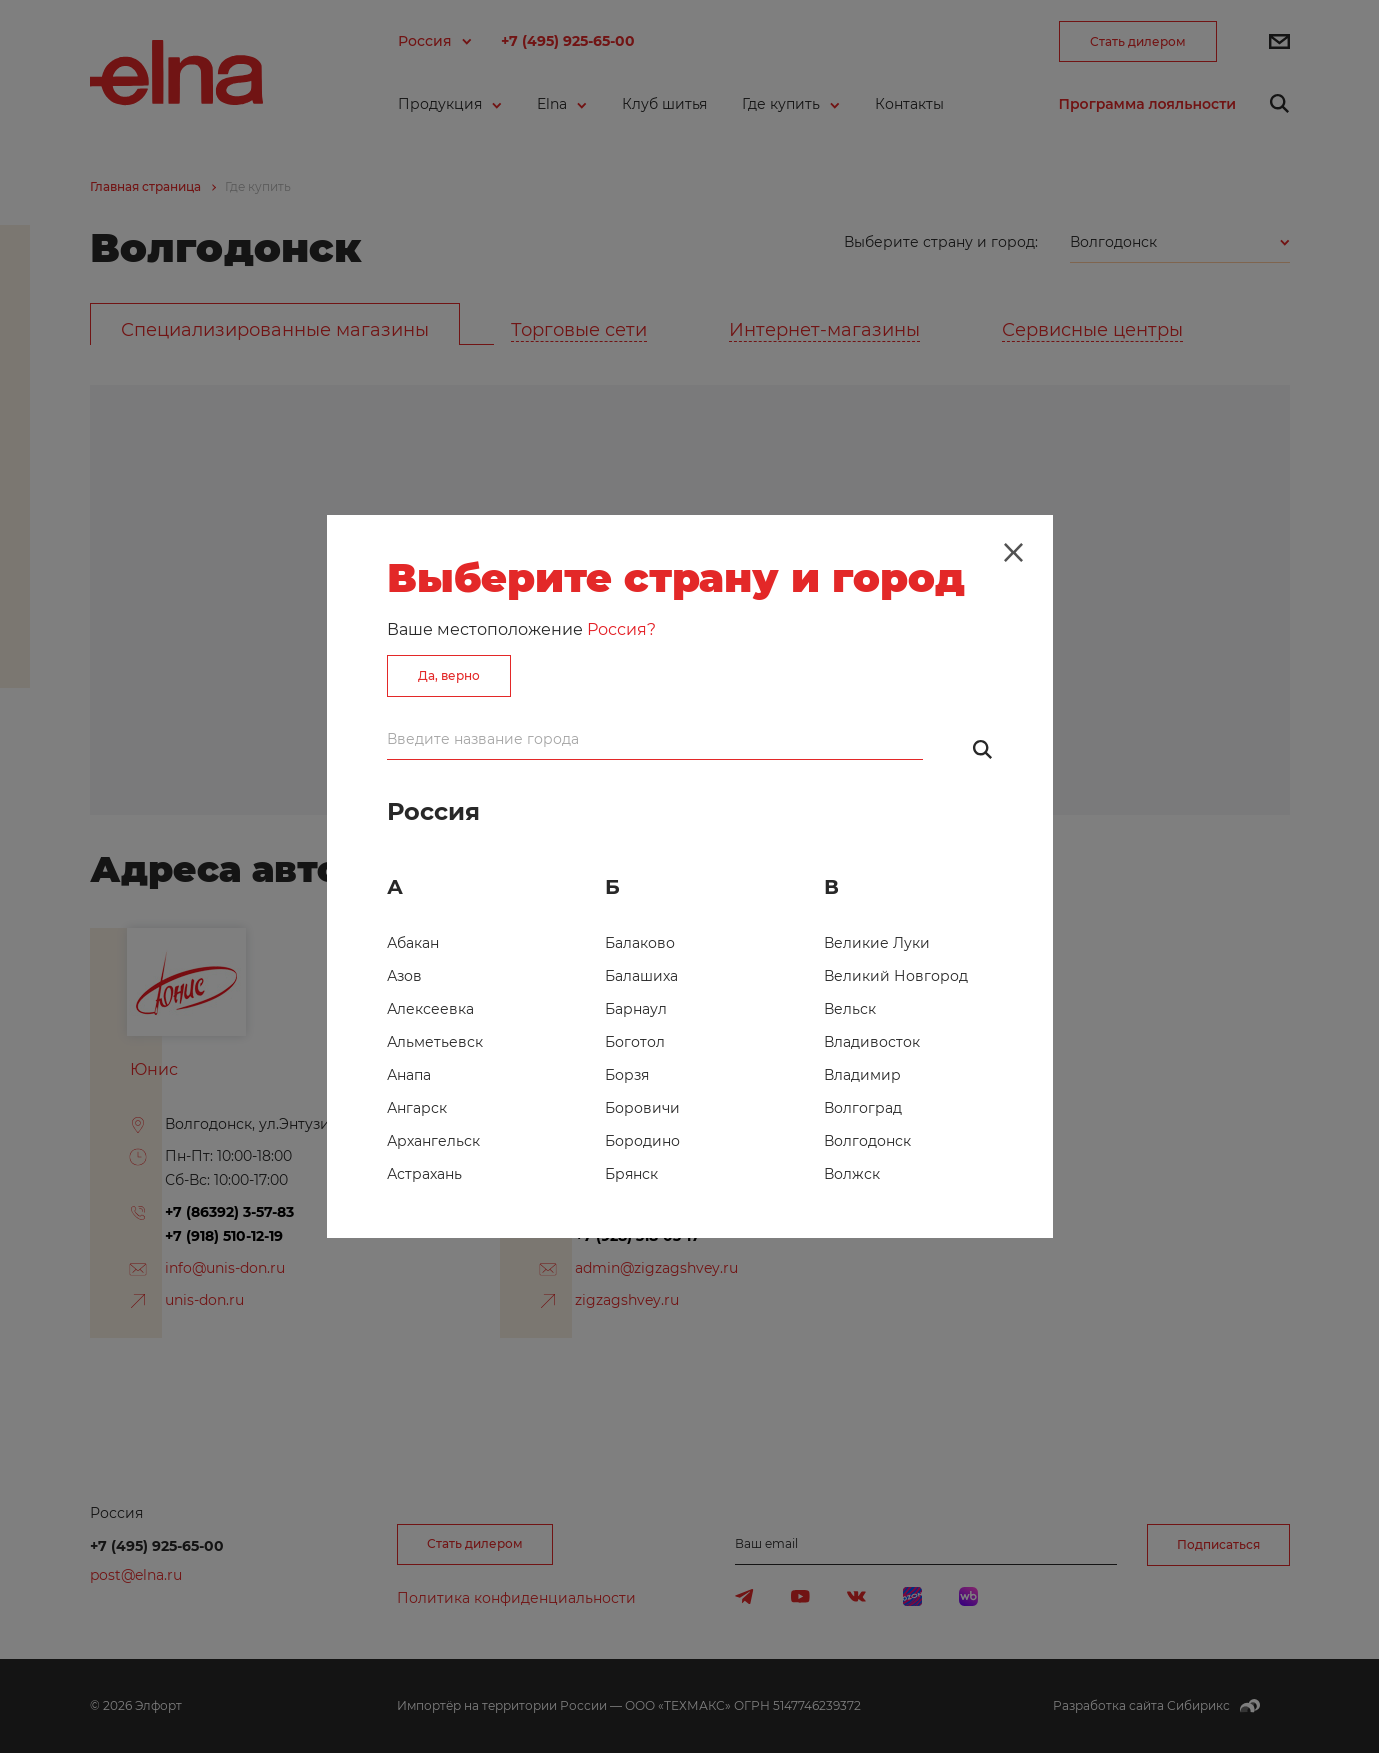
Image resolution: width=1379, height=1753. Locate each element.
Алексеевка (430, 1009)
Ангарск (417, 1108)
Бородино (642, 1141)
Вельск (850, 1009)
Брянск (631, 1174)
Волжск (852, 1174)
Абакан (413, 943)
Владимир (862, 1075)
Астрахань (424, 1174)
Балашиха (641, 976)
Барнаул (636, 1009)
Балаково (640, 943)
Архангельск (433, 1141)
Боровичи (642, 1108)
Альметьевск (435, 1042)
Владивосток (872, 1042)
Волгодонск (867, 1141)
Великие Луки (877, 943)
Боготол (635, 1042)
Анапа (409, 1075)
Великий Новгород (896, 976)
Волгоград (863, 1108)
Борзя (627, 1075)
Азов (404, 976)
